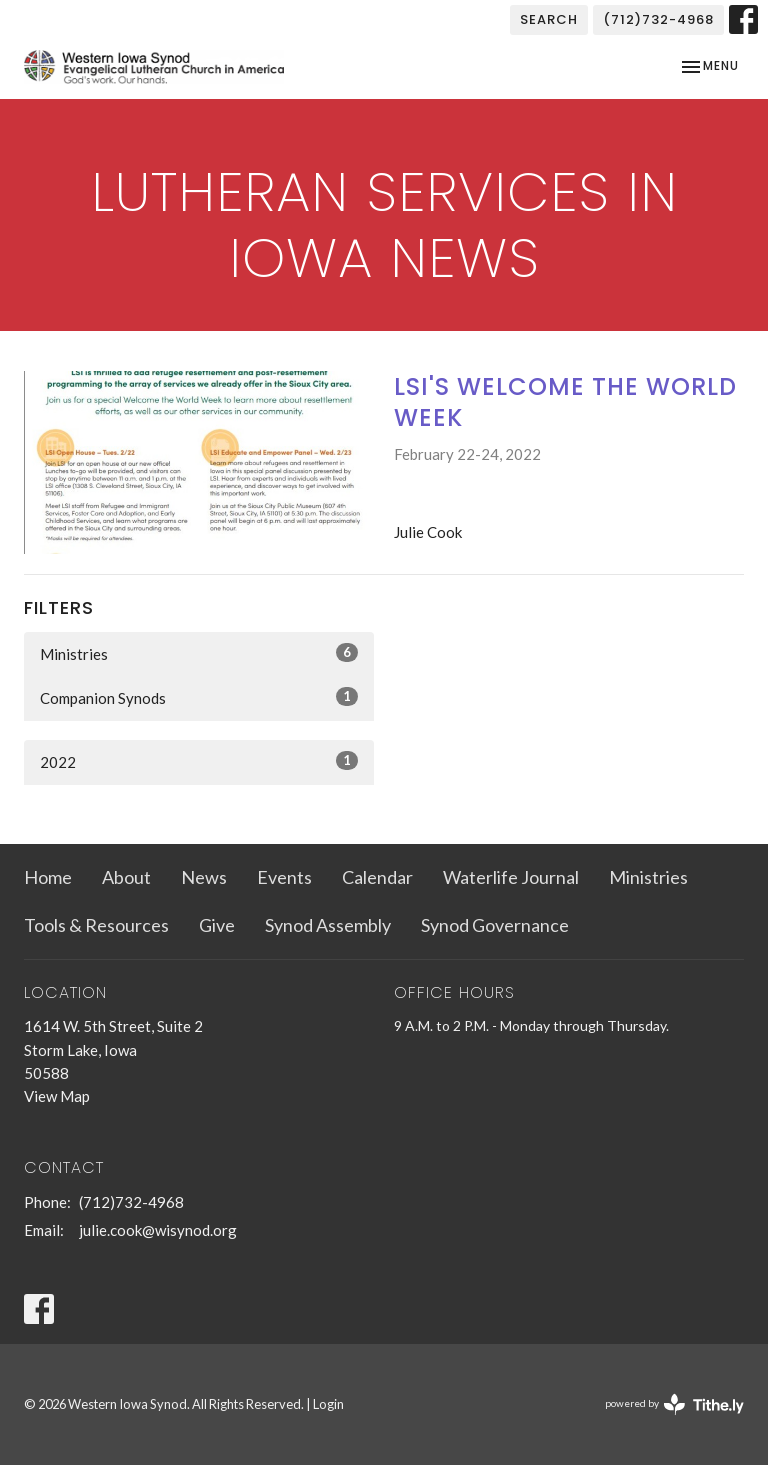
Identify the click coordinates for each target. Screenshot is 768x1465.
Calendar (377, 877)
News (204, 877)
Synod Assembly (328, 925)
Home (48, 877)
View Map (57, 1096)
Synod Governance (495, 925)
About (126, 877)
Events (284, 877)
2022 (199, 761)
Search (549, 19)
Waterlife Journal (511, 877)
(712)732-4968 (658, 19)
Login (328, 1404)
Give (217, 925)
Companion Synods (199, 697)
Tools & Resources (96, 925)
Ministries (199, 653)
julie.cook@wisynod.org (158, 1230)
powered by (674, 1404)
